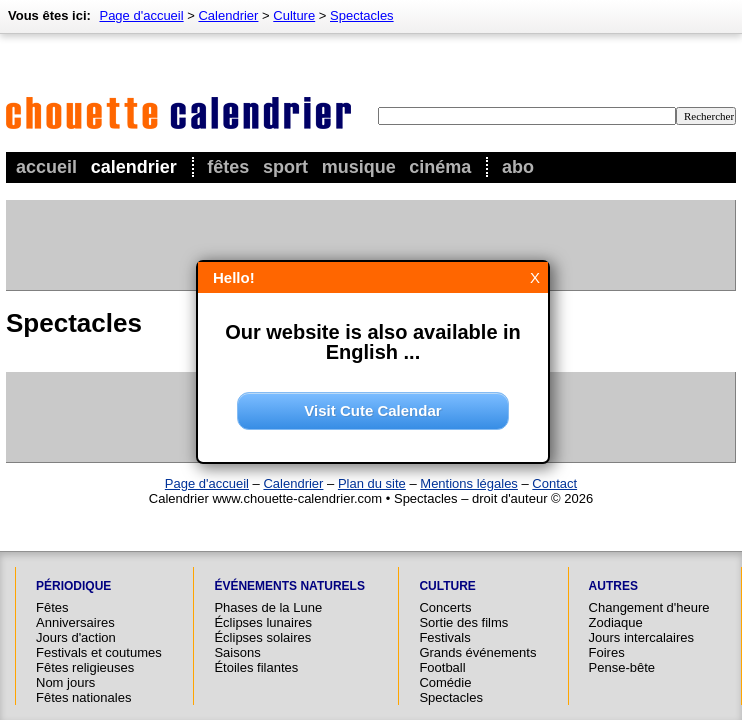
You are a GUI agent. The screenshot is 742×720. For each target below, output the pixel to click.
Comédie (445, 682)
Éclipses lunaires (263, 622)
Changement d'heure (649, 607)
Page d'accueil (141, 15)
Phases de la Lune (268, 607)
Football (442, 667)
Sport (285, 167)
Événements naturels (289, 586)
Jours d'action (76, 637)
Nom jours (65, 682)
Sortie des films (463, 622)
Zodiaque (616, 622)
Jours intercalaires (642, 637)
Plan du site (372, 483)
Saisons (237, 652)
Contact (554, 483)
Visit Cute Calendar (372, 410)
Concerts (445, 607)
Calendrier (134, 167)
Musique (359, 167)
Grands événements (477, 652)
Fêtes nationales (83, 697)
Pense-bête (622, 667)
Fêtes (228, 167)
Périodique (73, 586)
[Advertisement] (370, 245)
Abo (518, 167)
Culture (294, 15)
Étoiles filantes (256, 667)
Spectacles (362, 15)
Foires (607, 652)
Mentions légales (469, 483)
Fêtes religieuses (85, 667)
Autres (613, 586)
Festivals (444, 637)
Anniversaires (75, 622)
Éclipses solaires (262, 637)
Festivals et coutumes (99, 652)
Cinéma (440, 167)
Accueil (46, 167)
